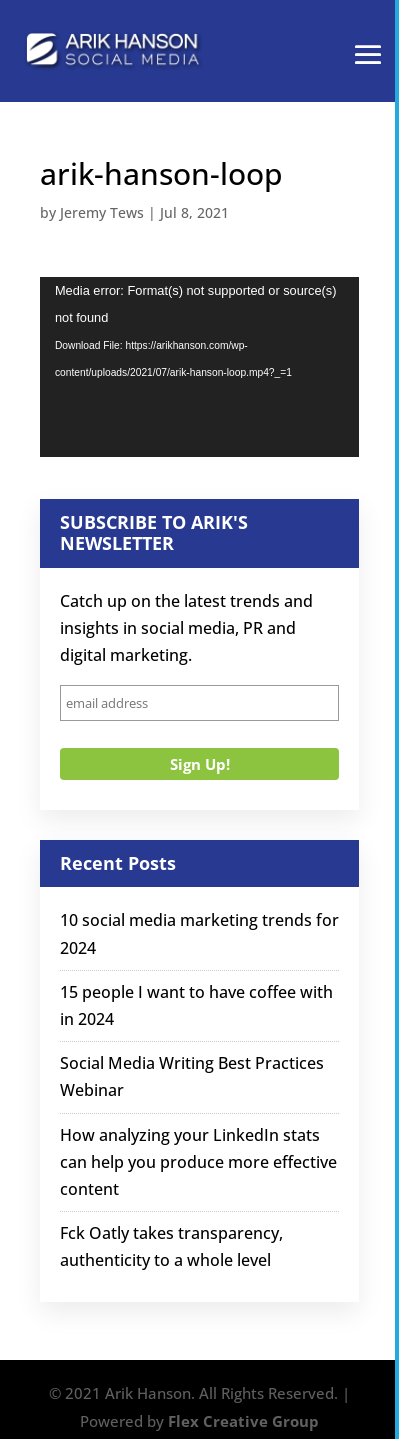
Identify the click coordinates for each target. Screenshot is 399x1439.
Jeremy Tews (102, 212)
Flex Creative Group (243, 1421)
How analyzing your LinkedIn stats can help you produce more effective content (198, 1162)
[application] (199, 367)
